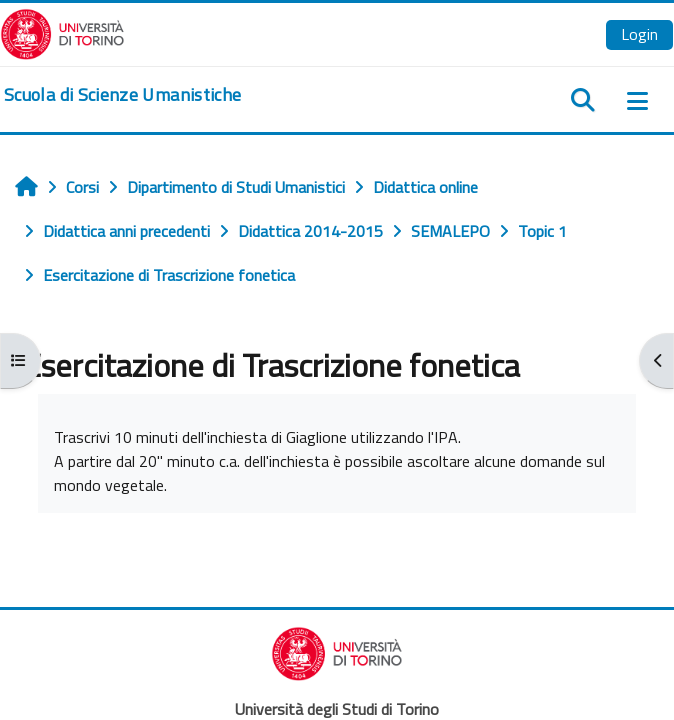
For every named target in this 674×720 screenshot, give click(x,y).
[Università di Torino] (62, 32)
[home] (122, 95)
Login (639, 34)
